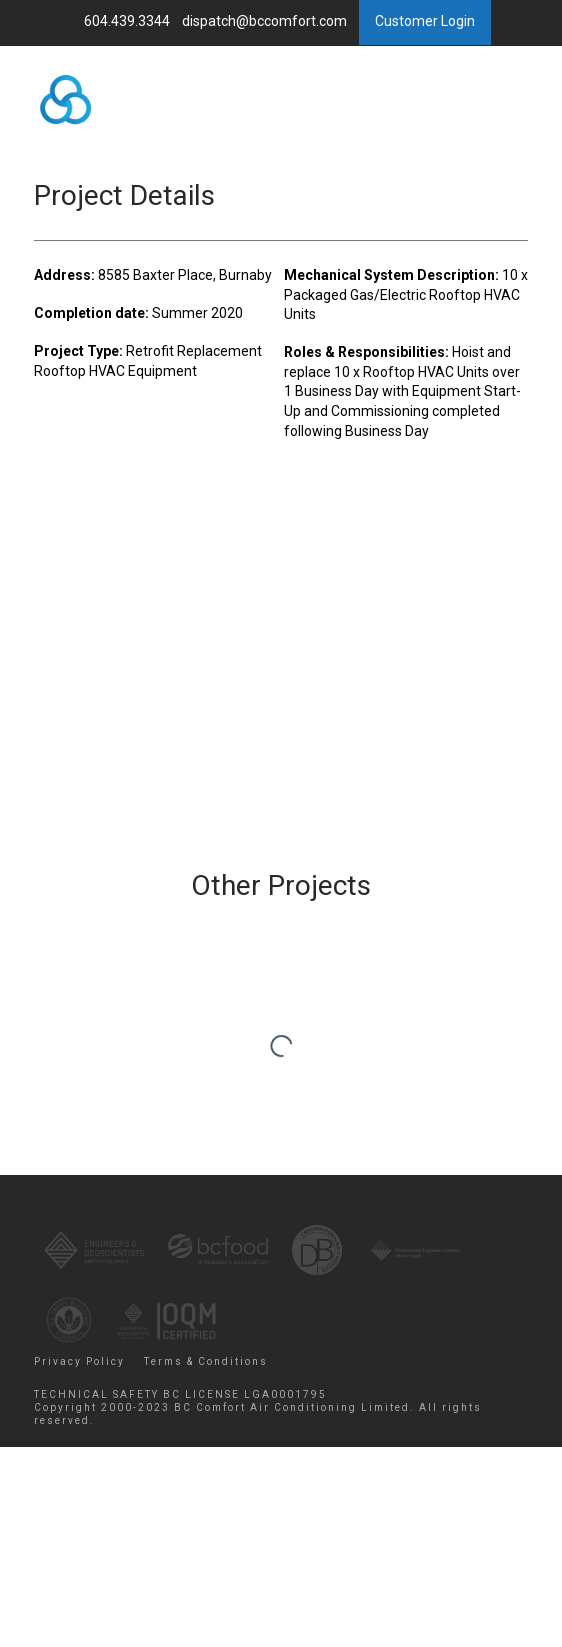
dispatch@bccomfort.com (266, 21)
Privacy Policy (79, 1361)
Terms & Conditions (206, 1361)
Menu (444, 140)
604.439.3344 (128, 21)
